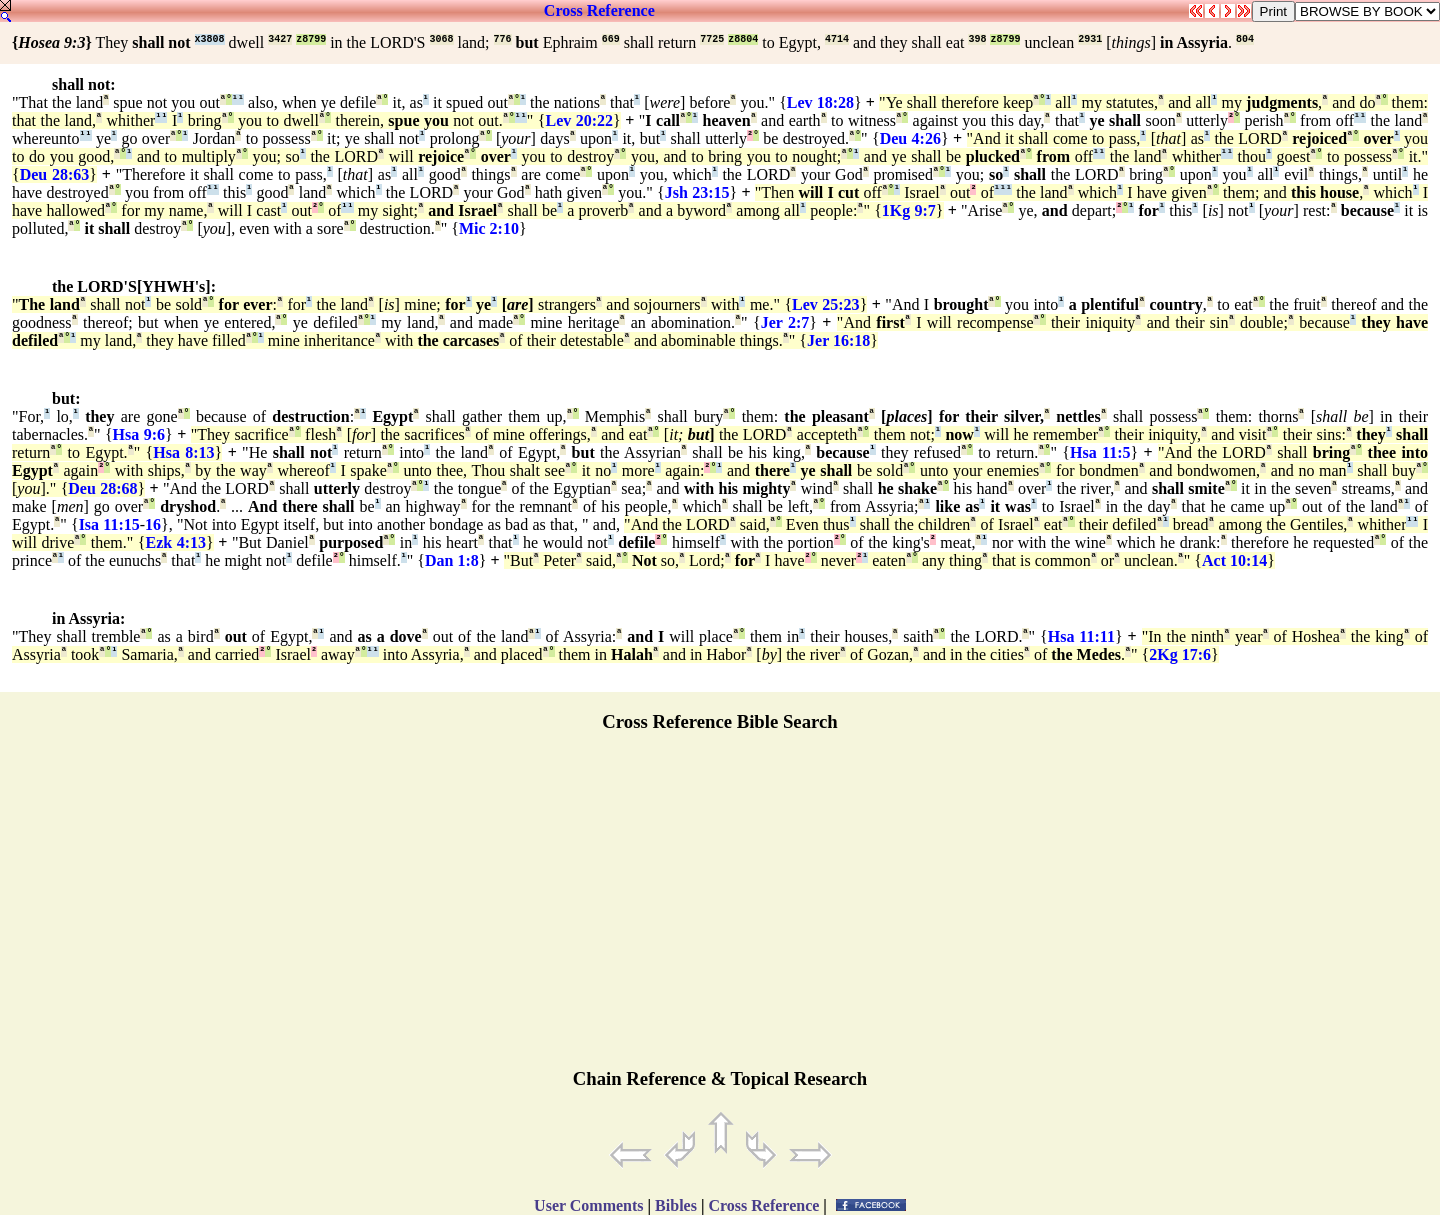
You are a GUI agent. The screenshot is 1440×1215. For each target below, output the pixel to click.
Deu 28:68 (102, 488)
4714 (837, 39)
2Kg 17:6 (1180, 654)
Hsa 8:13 (183, 452)
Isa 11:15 (109, 524)
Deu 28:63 (55, 174)
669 (611, 39)
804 (1245, 39)
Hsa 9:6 (139, 434)
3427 (280, 39)
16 (153, 524)
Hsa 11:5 (1100, 452)
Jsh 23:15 (697, 192)
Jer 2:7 (785, 322)
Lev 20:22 (579, 120)
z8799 (311, 39)
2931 (1090, 39)
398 (977, 39)
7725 (712, 39)
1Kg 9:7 (909, 210)
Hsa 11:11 (1081, 636)
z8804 (743, 39)
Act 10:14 (1234, 560)
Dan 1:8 (452, 560)
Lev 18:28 (820, 102)
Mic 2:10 (489, 228)
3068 (442, 39)
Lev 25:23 (826, 304)
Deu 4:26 (910, 138)
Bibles (676, 1205)
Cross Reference (599, 10)
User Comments (588, 1205)
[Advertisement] (720, 909)
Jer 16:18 (838, 340)
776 (503, 39)
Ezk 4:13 (176, 542)
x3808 (210, 39)
